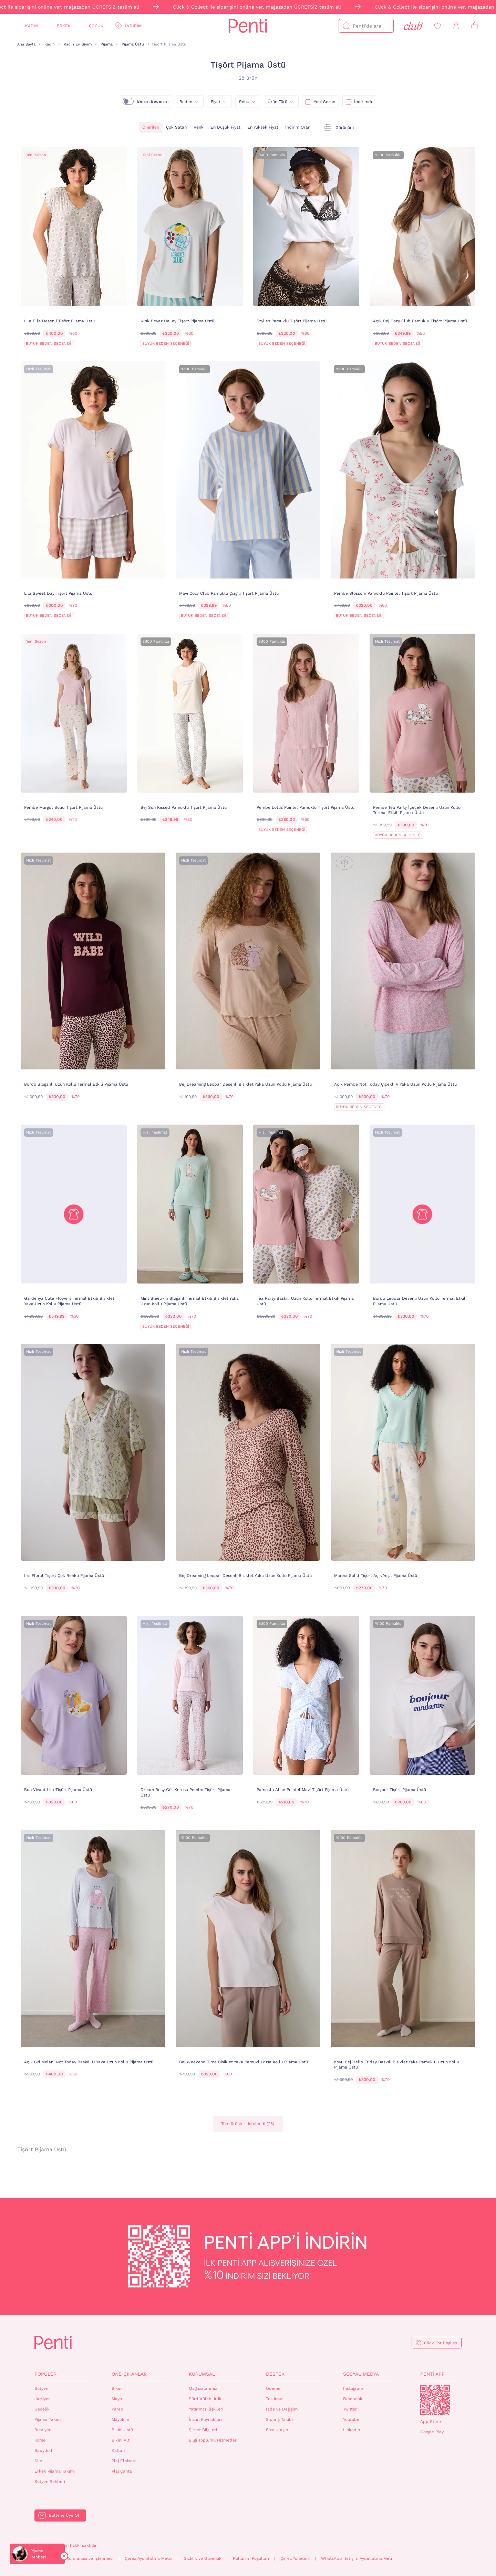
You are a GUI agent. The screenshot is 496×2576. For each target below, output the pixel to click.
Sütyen (41, 2388)
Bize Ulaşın (277, 2429)
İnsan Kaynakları (205, 2419)
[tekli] (339, 127)
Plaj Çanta (122, 2471)
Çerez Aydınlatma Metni (148, 2558)
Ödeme (273, 2388)
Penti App (432, 2374)
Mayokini (120, 2419)
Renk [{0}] (244, 101)
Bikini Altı (121, 2440)
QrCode (435, 2400)
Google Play (432, 2431)
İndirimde (363, 101)
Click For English (440, 2343)
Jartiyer (42, 2398)
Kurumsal (202, 2374)
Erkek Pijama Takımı (54, 2471)
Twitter (350, 2409)
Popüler (45, 2374)
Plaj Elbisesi (124, 2460)
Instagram (353, 2388)
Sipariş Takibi (279, 2419)
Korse (39, 2440)
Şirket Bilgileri (203, 2429)
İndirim (133, 25)
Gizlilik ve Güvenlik (202, 2558)
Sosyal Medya (361, 2374)
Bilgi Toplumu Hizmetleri (213, 2440)
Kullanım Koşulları (251, 2558)
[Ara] (346, 26)
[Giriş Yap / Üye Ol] (456, 26)
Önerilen (150, 127)
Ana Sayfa (26, 44)
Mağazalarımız (203, 2388)
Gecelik (42, 2409)
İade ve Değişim (282, 2409)
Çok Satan (176, 127)
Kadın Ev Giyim (78, 44)
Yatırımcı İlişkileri (206, 2409)
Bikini (117, 2388)
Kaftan (118, 2450)
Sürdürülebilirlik (205, 2398)
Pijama (107, 44)
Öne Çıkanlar (129, 2374)
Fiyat (215, 101)
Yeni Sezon (324, 101)
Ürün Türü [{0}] (277, 101)
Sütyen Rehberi (49, 2481)
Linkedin (351, 2429)
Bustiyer (42, 2429)
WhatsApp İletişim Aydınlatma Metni (357, 2558)
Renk (199, 127)
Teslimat (274, 2398)
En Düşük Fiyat (225, 127)
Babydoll (43, 2450)
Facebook (352, 2398)
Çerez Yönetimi (295, 2558)
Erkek (64, 25)
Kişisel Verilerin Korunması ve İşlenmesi (73, 2558)
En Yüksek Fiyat (262, 127)
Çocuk (96, 25)
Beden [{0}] (185, 101)
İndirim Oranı (298, 127)
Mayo (117, 2398)
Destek (275, 2374)
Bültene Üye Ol (64, 2515)
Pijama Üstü (133, 44)
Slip (38, 2460)
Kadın (31, 25)
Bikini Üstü (122, 2429)
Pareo (117, 2409)
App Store (430, 2421)
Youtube (351, 2419)
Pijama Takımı (48, 2419)
